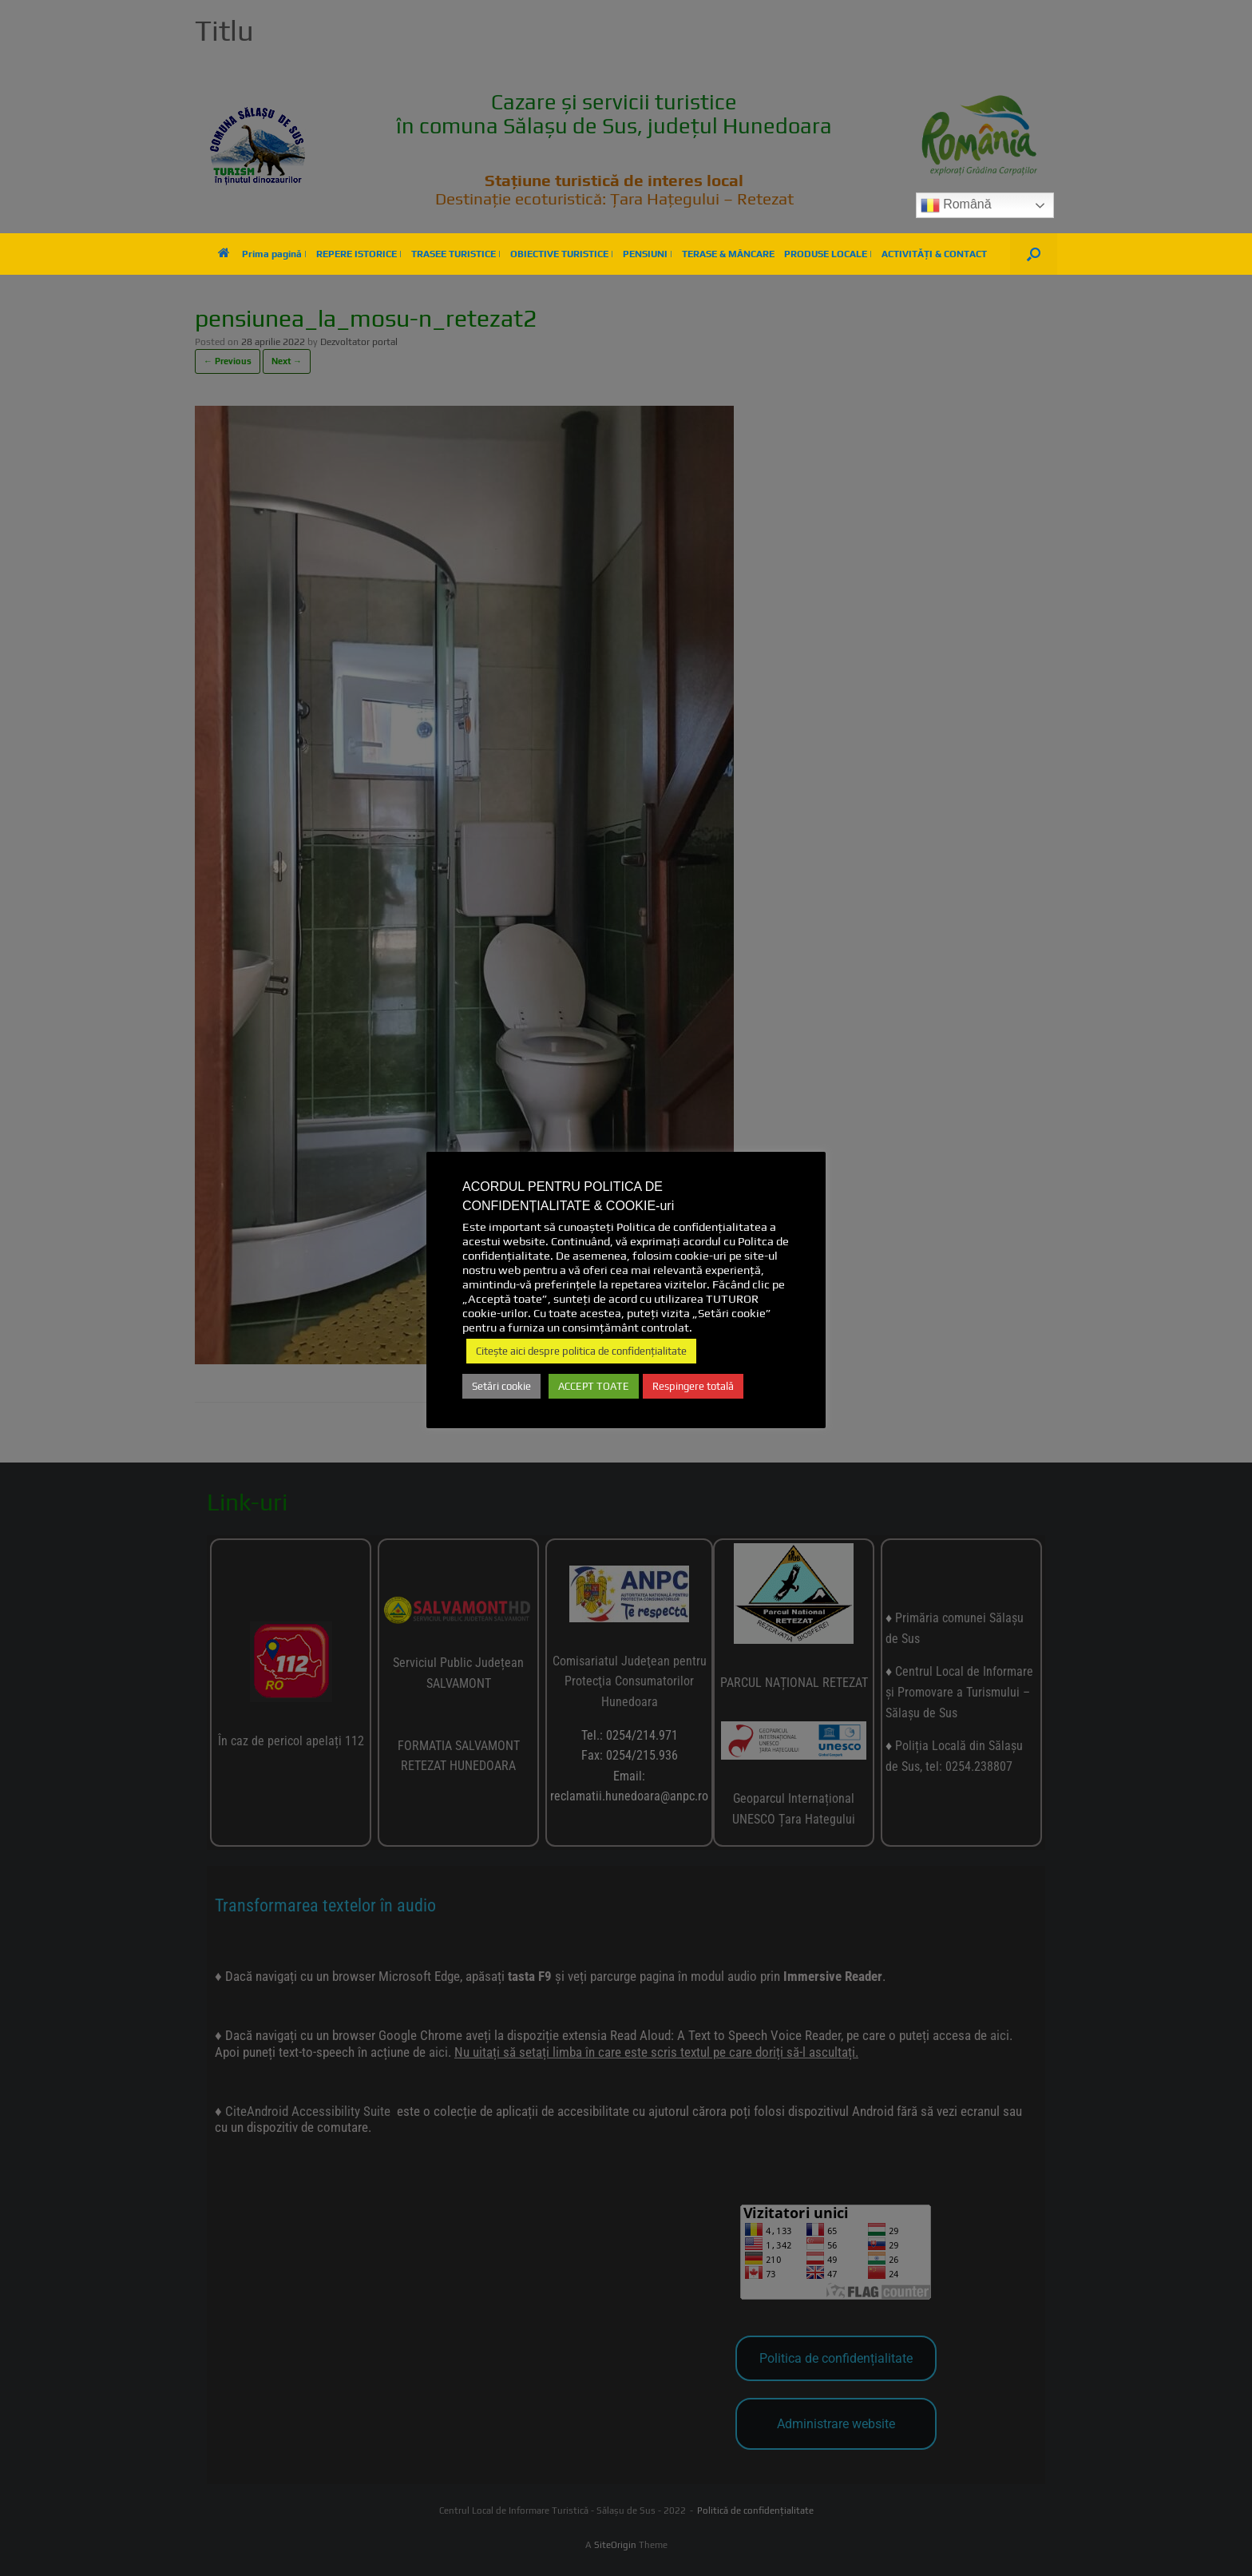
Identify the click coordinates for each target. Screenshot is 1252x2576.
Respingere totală (693, 1386)
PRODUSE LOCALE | (828, 254)
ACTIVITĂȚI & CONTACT (934, 254)
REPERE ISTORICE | (359, 254)
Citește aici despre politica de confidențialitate (581, 1351)
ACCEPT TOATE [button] (593, 1386)
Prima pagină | (262, 254)
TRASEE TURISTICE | (456, 254)
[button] (1033, 254)
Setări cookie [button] (501, 1386)
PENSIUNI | (647, 254)
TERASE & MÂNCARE (728, 254)
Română (956, 205)
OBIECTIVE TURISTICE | (561, 254)
